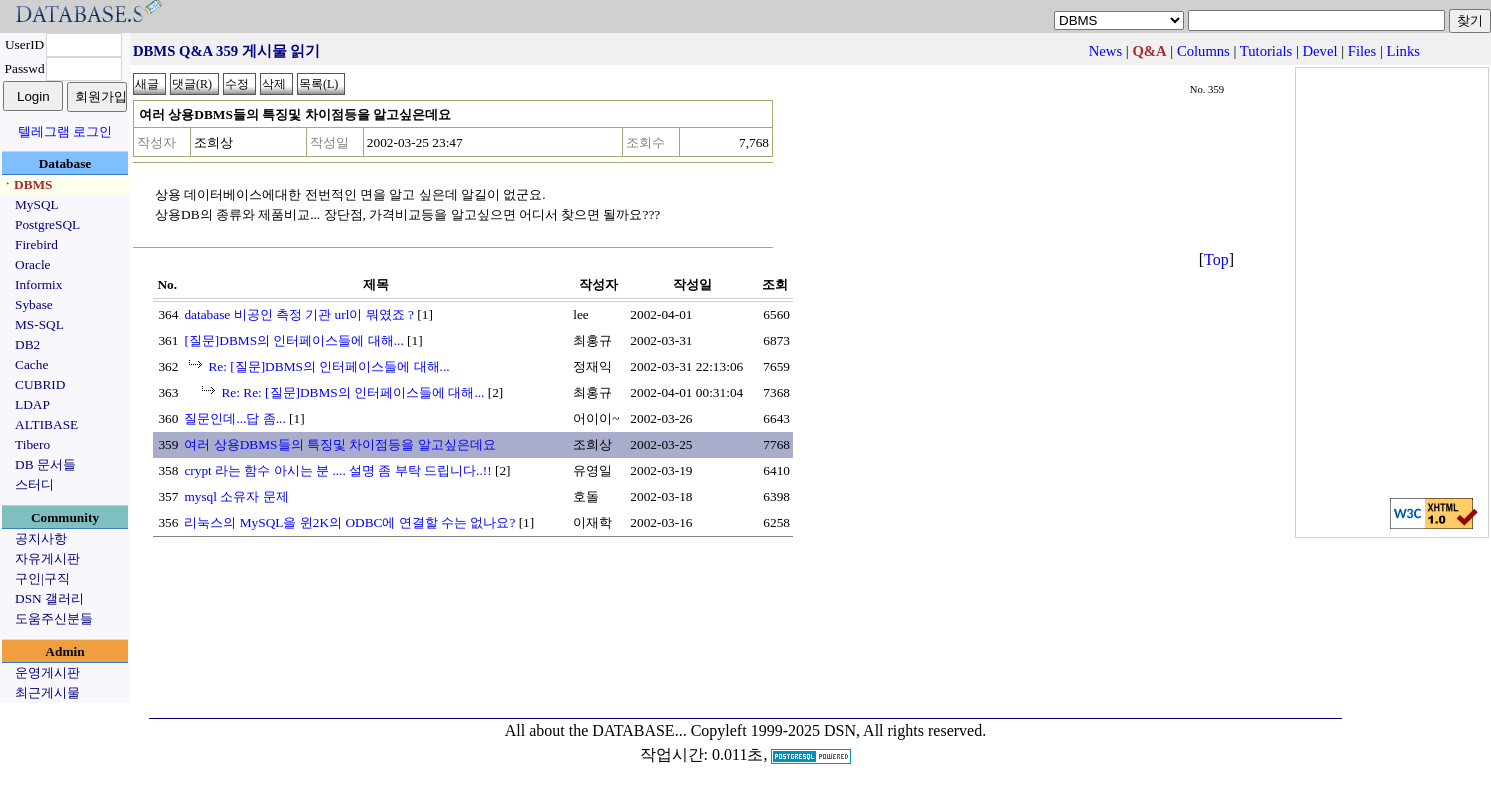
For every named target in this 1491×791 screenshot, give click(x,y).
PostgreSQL (47, 224)
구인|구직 (42, 578)
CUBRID (40, 384)
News (1105, 51)
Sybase (34, 304)
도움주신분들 (54, 618)
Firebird (36, 244)
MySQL (37, 204)
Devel (1320, 51)
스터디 (34, 484)
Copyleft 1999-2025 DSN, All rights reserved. (839, 730)
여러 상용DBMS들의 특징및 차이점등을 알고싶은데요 (339, 444)
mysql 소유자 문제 (236, 496)
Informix (38, 284)
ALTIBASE (46, 424)
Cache (31, 364)
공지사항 (41, 538)
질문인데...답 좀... (234, 418)
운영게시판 (47, 672)
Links (1403, 51)
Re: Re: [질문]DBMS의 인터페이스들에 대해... (352, 392)
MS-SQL (39, 324)
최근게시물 (47, 692)
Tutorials (1266, 51)
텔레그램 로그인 (65, 131)
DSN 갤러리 (49, 598)
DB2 (27, 344)
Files (1362, 51)
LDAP (32, 404)
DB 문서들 (45, 464)
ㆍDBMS (27, 184)
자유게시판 (47, 558)
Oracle (33, 264)
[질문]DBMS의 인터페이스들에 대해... (293, 340)
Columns (1203, 51)
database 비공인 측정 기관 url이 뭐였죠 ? (299, 314)
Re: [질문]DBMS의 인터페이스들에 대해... (328, 366)
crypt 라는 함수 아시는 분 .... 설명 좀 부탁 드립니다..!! (337, 470)
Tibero (32, 444)
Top (1216, 259)
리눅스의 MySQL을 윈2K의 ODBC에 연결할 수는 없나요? (349, 522)
